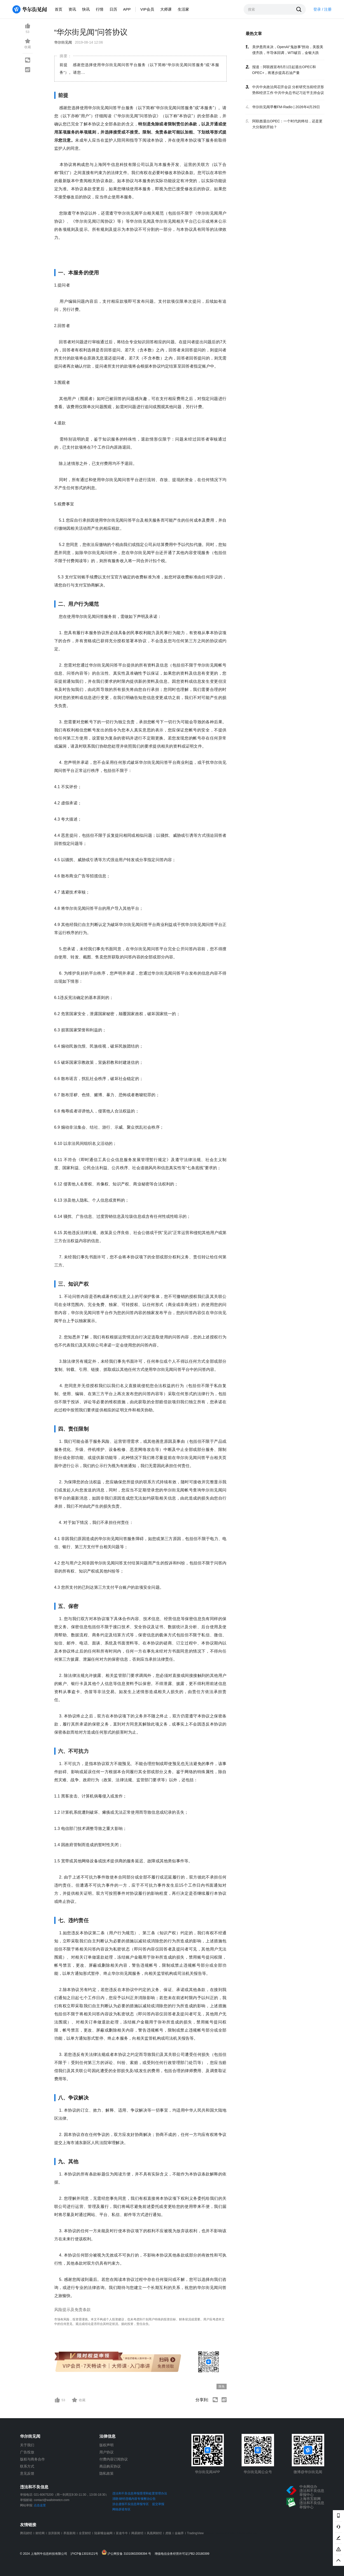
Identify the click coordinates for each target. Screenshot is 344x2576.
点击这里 (40, 2505)
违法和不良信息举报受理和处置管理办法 (139, 2493)
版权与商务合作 (32, 2459)
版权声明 (106, 2445)
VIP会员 (147, 9)
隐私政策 (106, 2473)
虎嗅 (168, 2533)
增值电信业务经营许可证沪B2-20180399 (182, 2553)
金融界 (179, 2533)
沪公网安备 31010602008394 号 (128, 2552)
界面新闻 (69, 2533)
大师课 (166, 9)
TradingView (195, 2533)
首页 (58, 9)
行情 (99, 9)
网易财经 (137, 2533)
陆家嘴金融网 (103, 2533)
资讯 (72, 9)
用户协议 (106, 2452)
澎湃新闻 (54, 2533)
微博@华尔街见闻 (308, 2472)
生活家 (183, 9)
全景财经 (85, 2533)
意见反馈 (27, 2473)
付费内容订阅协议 (113, 2459)
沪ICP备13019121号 (85, 2553)
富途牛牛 (122, 2533)
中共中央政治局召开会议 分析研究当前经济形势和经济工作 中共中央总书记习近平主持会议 (288, 90)
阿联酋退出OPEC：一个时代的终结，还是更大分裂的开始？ (287, 124)
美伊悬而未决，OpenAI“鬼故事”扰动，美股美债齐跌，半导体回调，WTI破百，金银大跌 (287, 50)
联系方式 (27, 2466)
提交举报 (158, 2504)
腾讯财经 (26, 2533)
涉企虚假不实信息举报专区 (130, 2504)
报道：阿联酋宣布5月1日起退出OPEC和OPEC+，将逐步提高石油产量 (284, 70)
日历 (113, 9)
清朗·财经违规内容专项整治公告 (134, 2499)
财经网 (40, 2533)
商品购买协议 (110, 2466)
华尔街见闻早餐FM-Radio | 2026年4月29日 (286, 107)
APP (127, 9)
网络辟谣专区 (121, 2509)
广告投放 (27, 2452)
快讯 (86, 9)
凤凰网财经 (154, 2533)
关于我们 (27, 2445)
